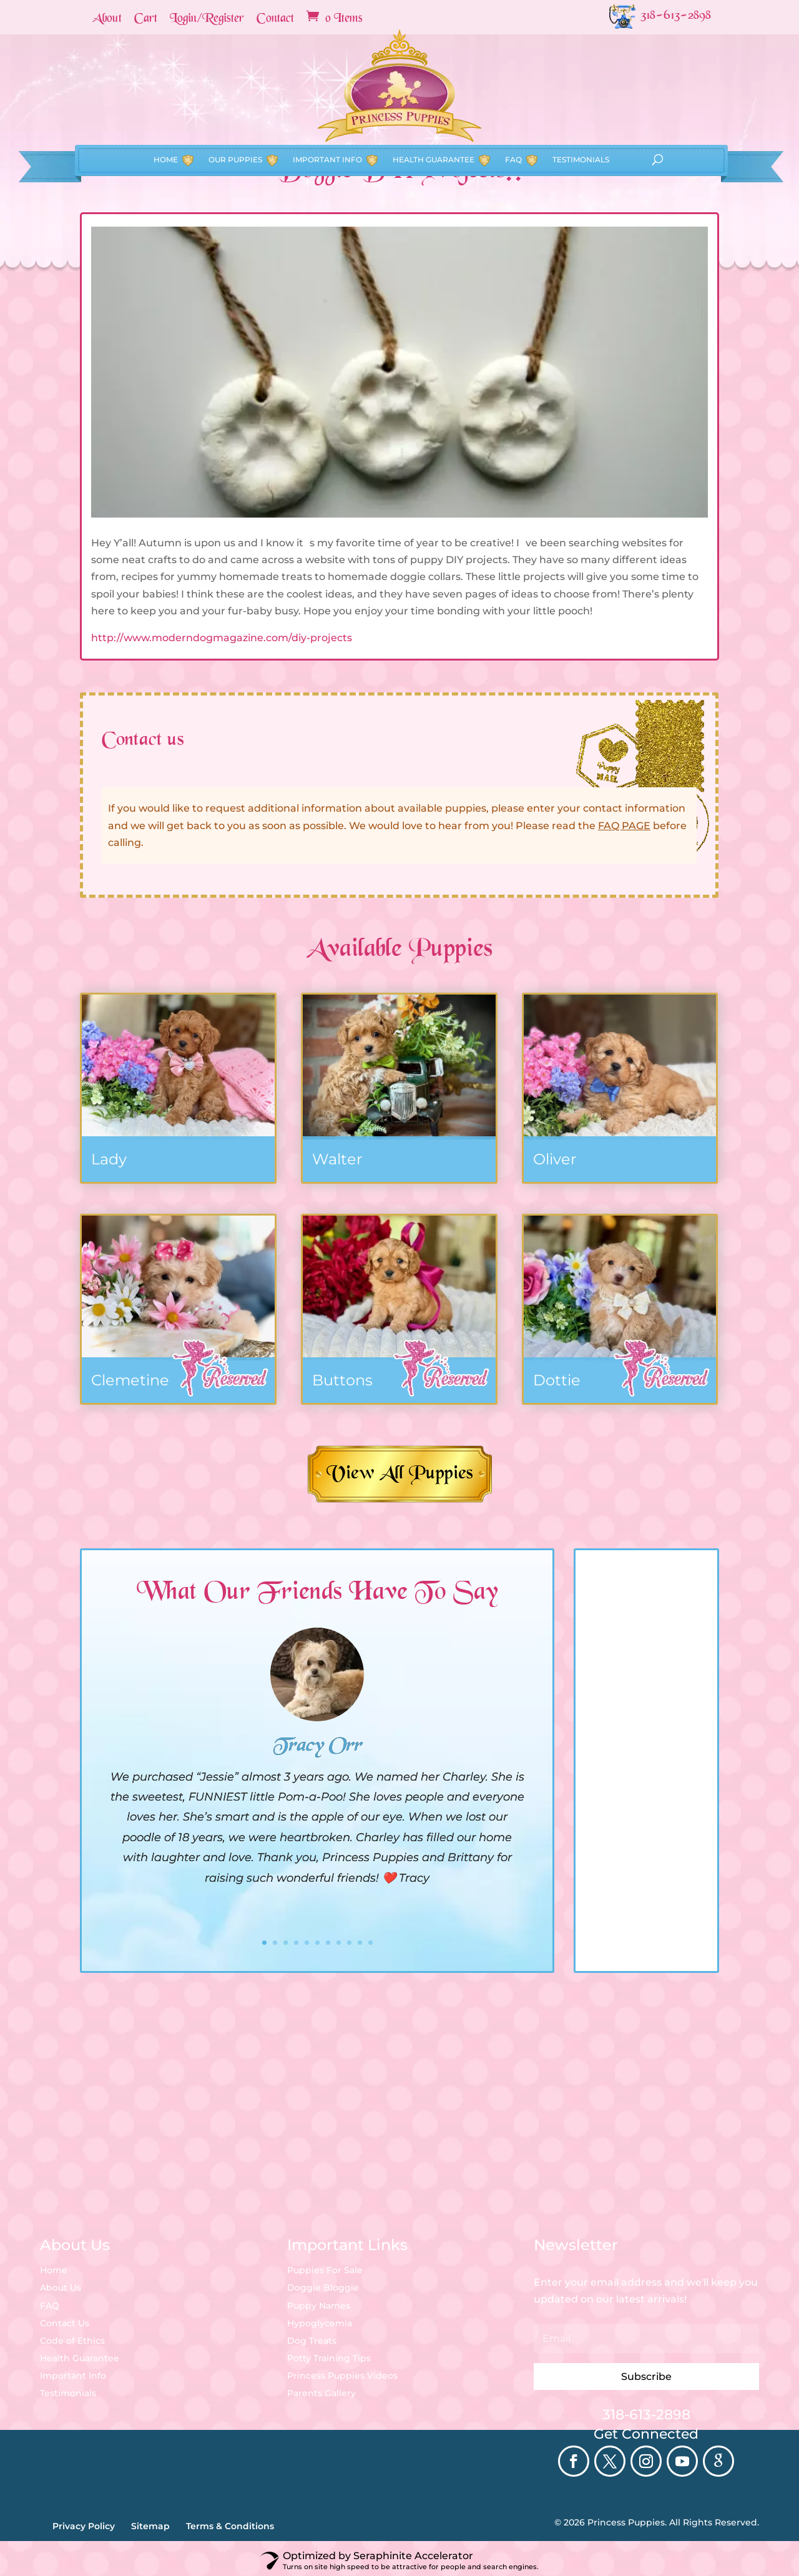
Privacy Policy (83, 2526)
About (107, 19)
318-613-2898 (646, 2414)
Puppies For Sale (325, 2270)
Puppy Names (318, 2305)
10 (360, 1942)
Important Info (327, 116)
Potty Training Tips (329, 2358)
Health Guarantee (433, 116)
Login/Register (207, 19)
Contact (275, 19)
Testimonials (580, 116)
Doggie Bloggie (323, 2287)
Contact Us (64, 2323)
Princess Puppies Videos (342, 2375)
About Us (60, 2287)
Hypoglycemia (319, 2323)
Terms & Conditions (230, 2526)
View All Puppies (399, 1474)
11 (370, 1942)
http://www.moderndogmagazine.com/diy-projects (221, 638)
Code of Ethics (72, 2340)
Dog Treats (311, 2340)
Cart (145, 19)
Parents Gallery (321, 2393)
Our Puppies (235, 116)
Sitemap (150, 2526)
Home (166, 116)
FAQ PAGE (624, 826)
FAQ (513, 116)
